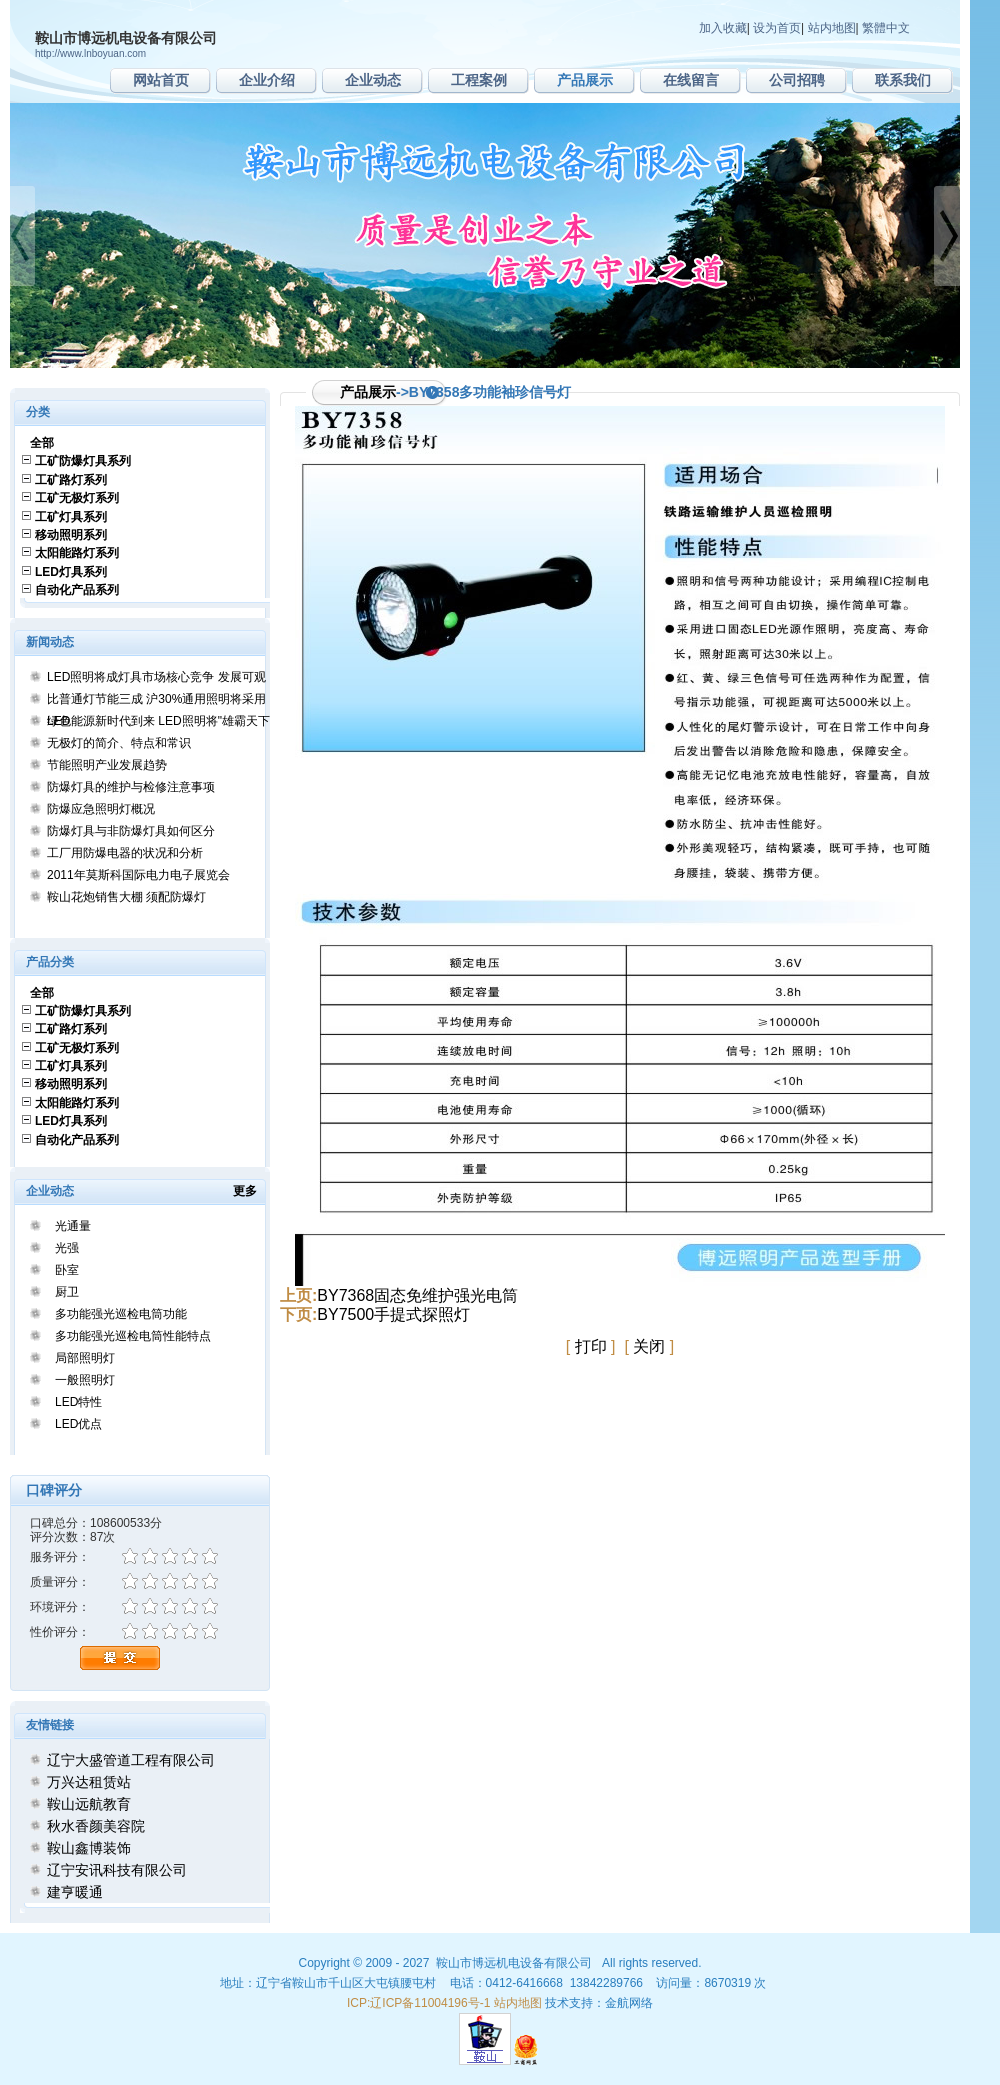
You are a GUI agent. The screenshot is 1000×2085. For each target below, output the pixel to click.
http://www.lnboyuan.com (90, 53)
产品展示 (585, 80)
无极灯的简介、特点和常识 (119, 743)
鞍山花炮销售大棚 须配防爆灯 (126, 897)
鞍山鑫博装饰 (89, 1848)
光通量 (73, 1226)
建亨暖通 (75, 1892)
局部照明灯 (85, 1358)
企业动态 (373, 80)
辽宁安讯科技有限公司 (117, 1870)
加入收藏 (723, 28)
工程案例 (479, 80)
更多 (251, 1191)
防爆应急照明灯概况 (101, 809)
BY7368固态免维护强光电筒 (417, 1295)
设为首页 (777, 28)
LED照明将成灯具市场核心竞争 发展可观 (156, 677)
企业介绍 (267, 80)
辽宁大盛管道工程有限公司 (131, 1760)
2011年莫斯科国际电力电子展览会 (138, 875)
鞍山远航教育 (89, 1804)
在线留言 (691, 80)
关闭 (649, 1346)
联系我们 (903, 80)
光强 (67, 1248)
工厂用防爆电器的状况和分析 (125, 853)
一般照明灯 (85, 1380)
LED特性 (78, 1402)
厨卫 (67, 1292)
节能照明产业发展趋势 (107, 765)
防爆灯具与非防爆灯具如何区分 (131, 831)
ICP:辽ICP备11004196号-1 (418, 2003)
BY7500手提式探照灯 (393, 1314)
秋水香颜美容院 (96, 1826)
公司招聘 (797, 80)
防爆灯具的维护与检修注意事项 (131, 787)
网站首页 (161, 80)
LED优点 (78, 1424)
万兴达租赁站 (89, 1782)
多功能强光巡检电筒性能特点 (133, 1336)
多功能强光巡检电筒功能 (121, 1314)
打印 (591, 1346)
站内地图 (832, 28)
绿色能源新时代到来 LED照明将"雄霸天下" (160, 721)
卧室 (67, 1270)
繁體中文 (886, 28)
